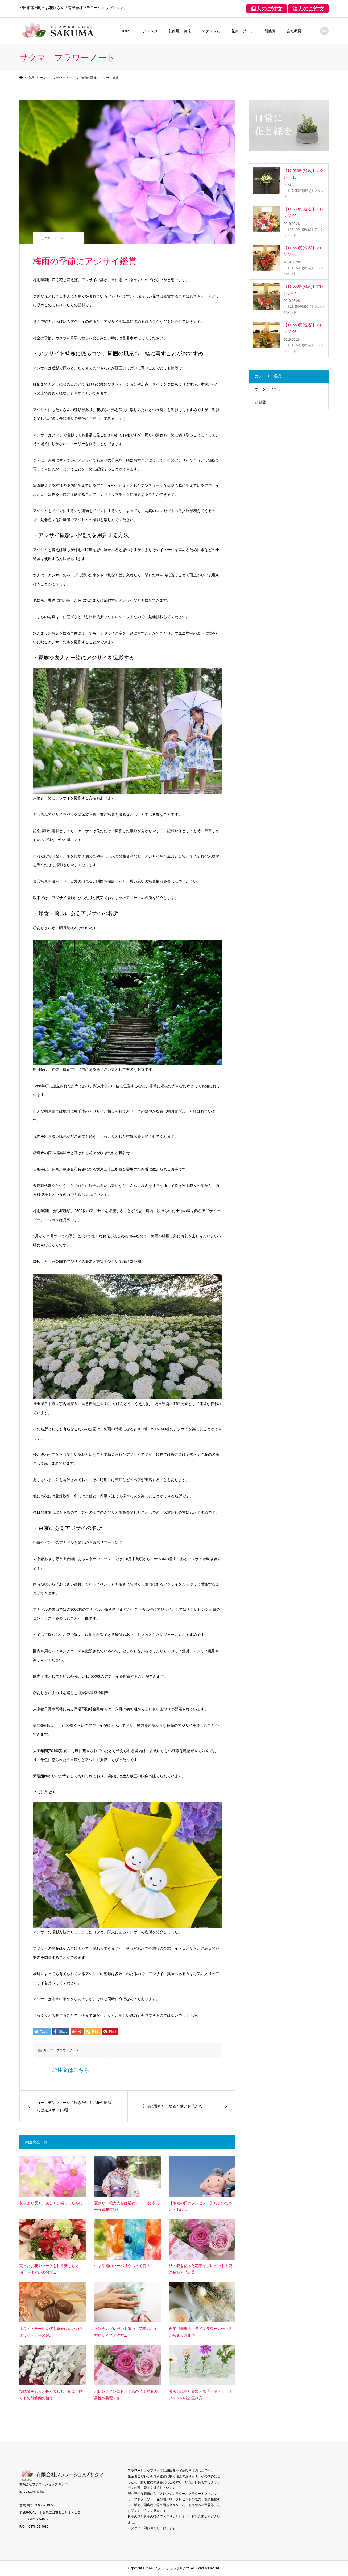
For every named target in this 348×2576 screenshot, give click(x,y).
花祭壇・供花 (179, 31)
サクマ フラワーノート (58, 238)
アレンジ (150, 31)
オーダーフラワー (270, 389)
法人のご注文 (308, 9)
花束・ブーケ (242, 31)
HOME (126, 31)
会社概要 (294, 31)
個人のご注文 (267, 9)
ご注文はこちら (70, 2070)
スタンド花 (211, 31)
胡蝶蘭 (270, 31)
